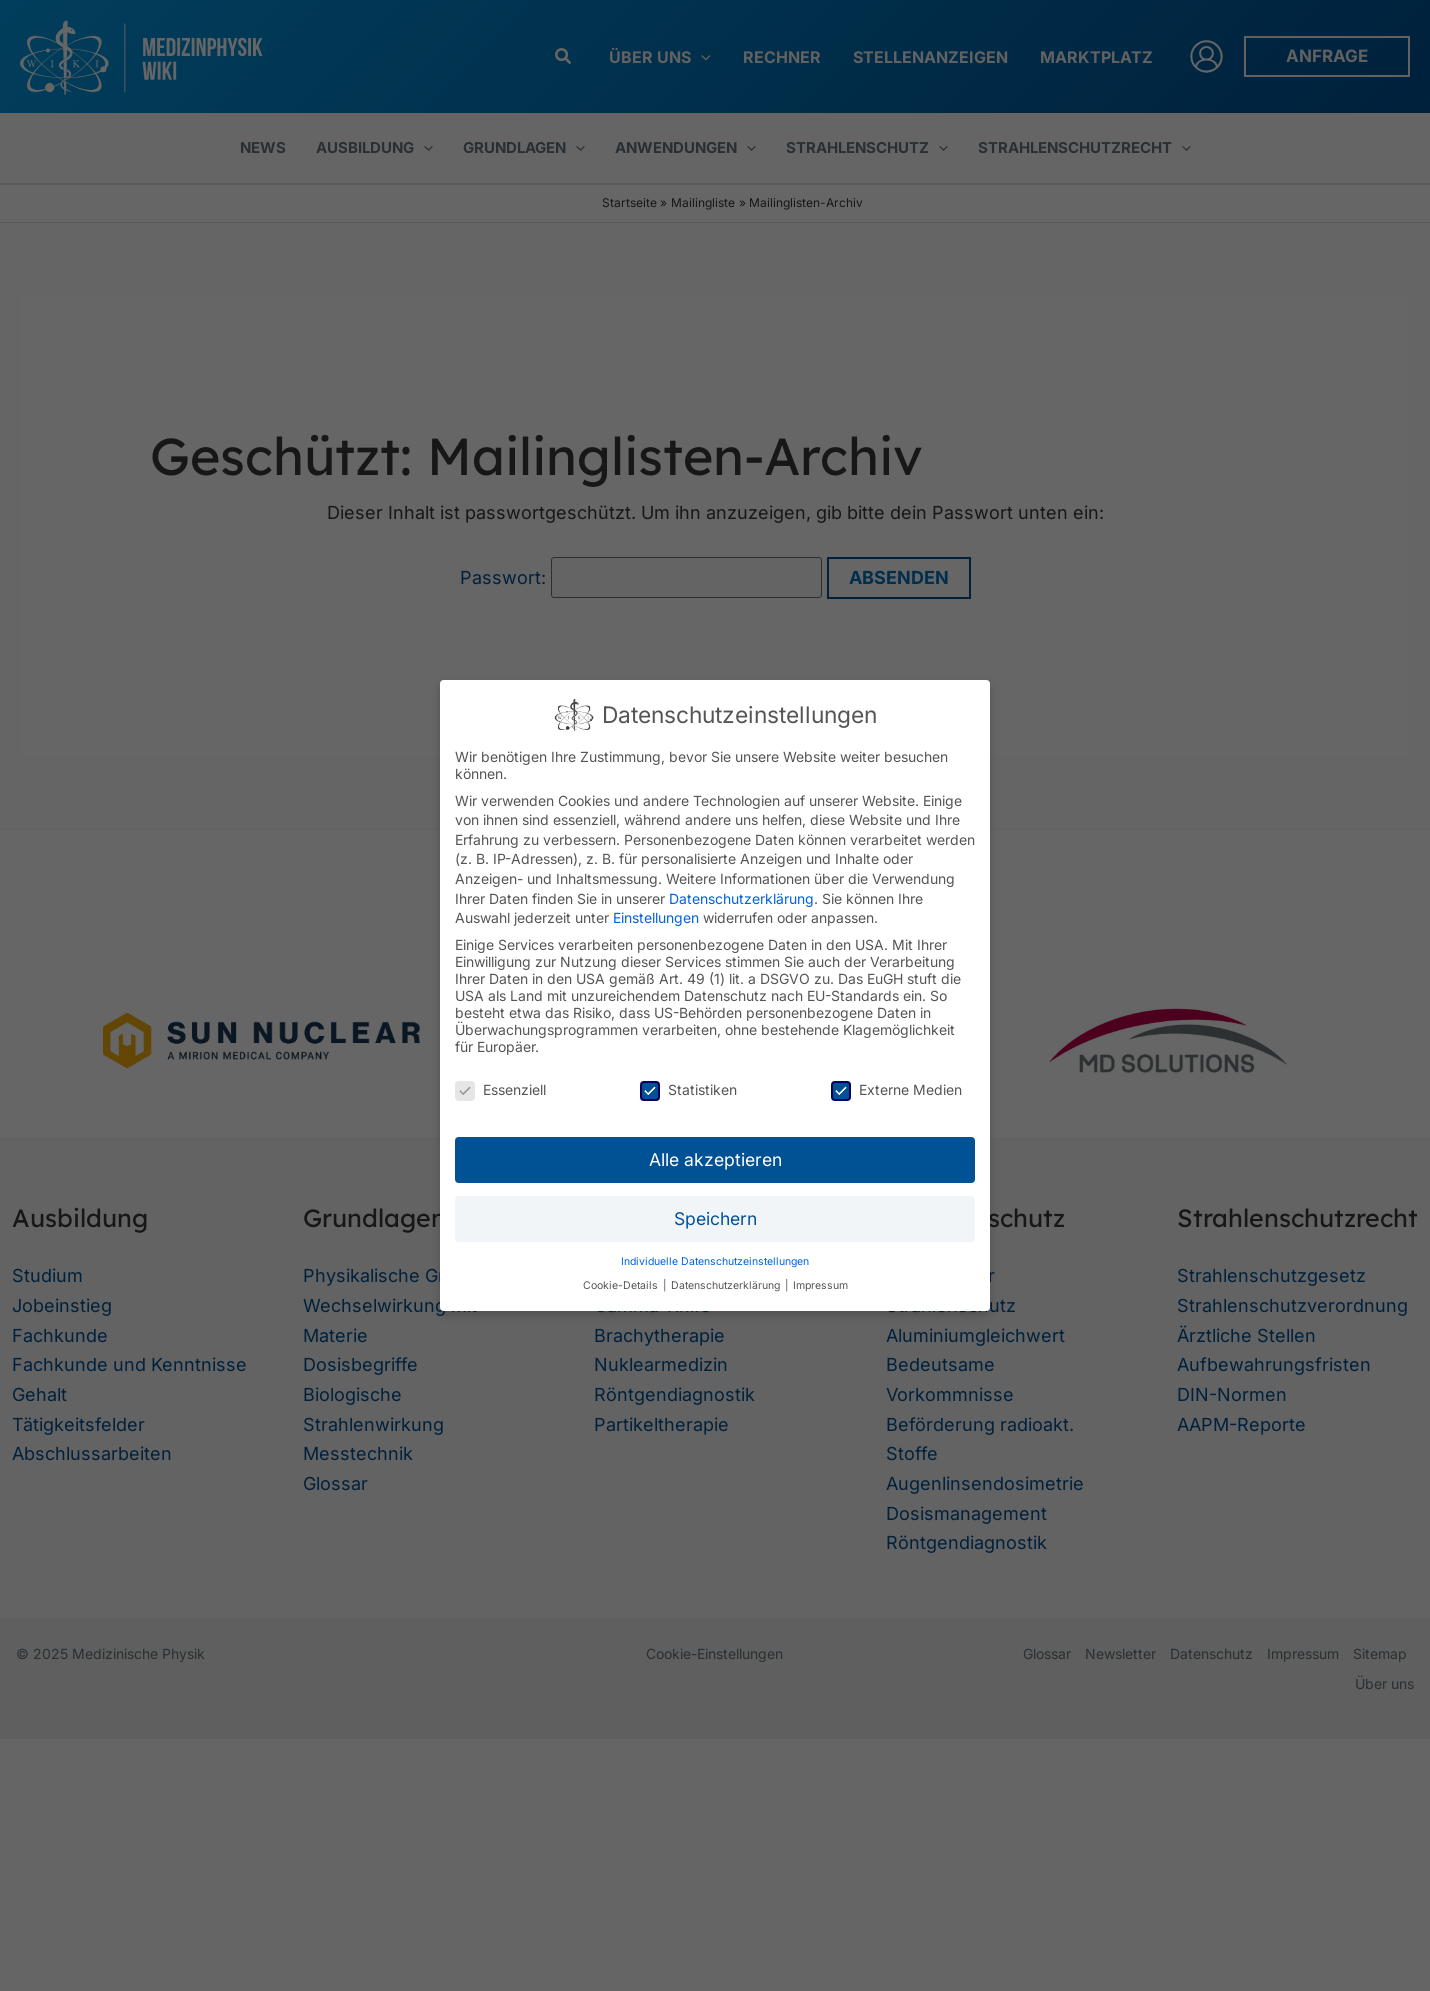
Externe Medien (896, 1089)
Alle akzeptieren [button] (715, 1159)
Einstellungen (656, 917)
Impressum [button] (820, 1285)
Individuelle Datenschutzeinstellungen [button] (715, 1261)
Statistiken (688, 1089)
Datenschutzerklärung (741, 898)
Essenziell (500, 1089)
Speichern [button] (715, 1218)
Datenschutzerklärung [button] (727, 1285)
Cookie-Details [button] (622, 1285)
